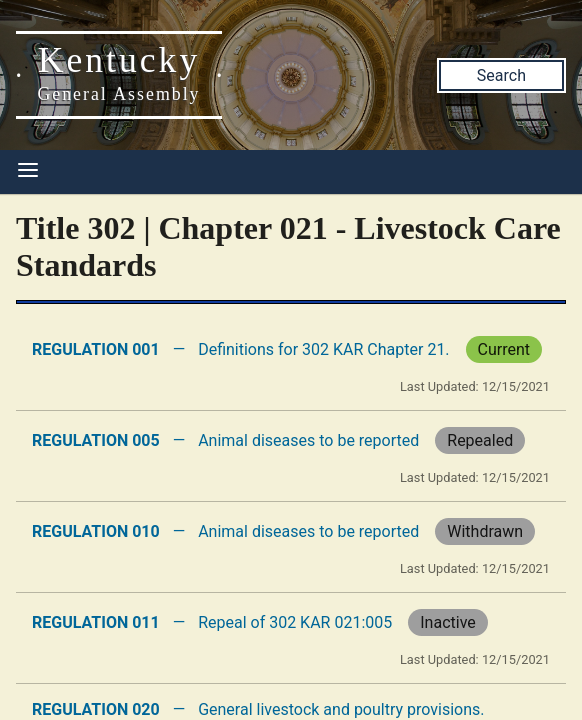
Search (501, 75)
